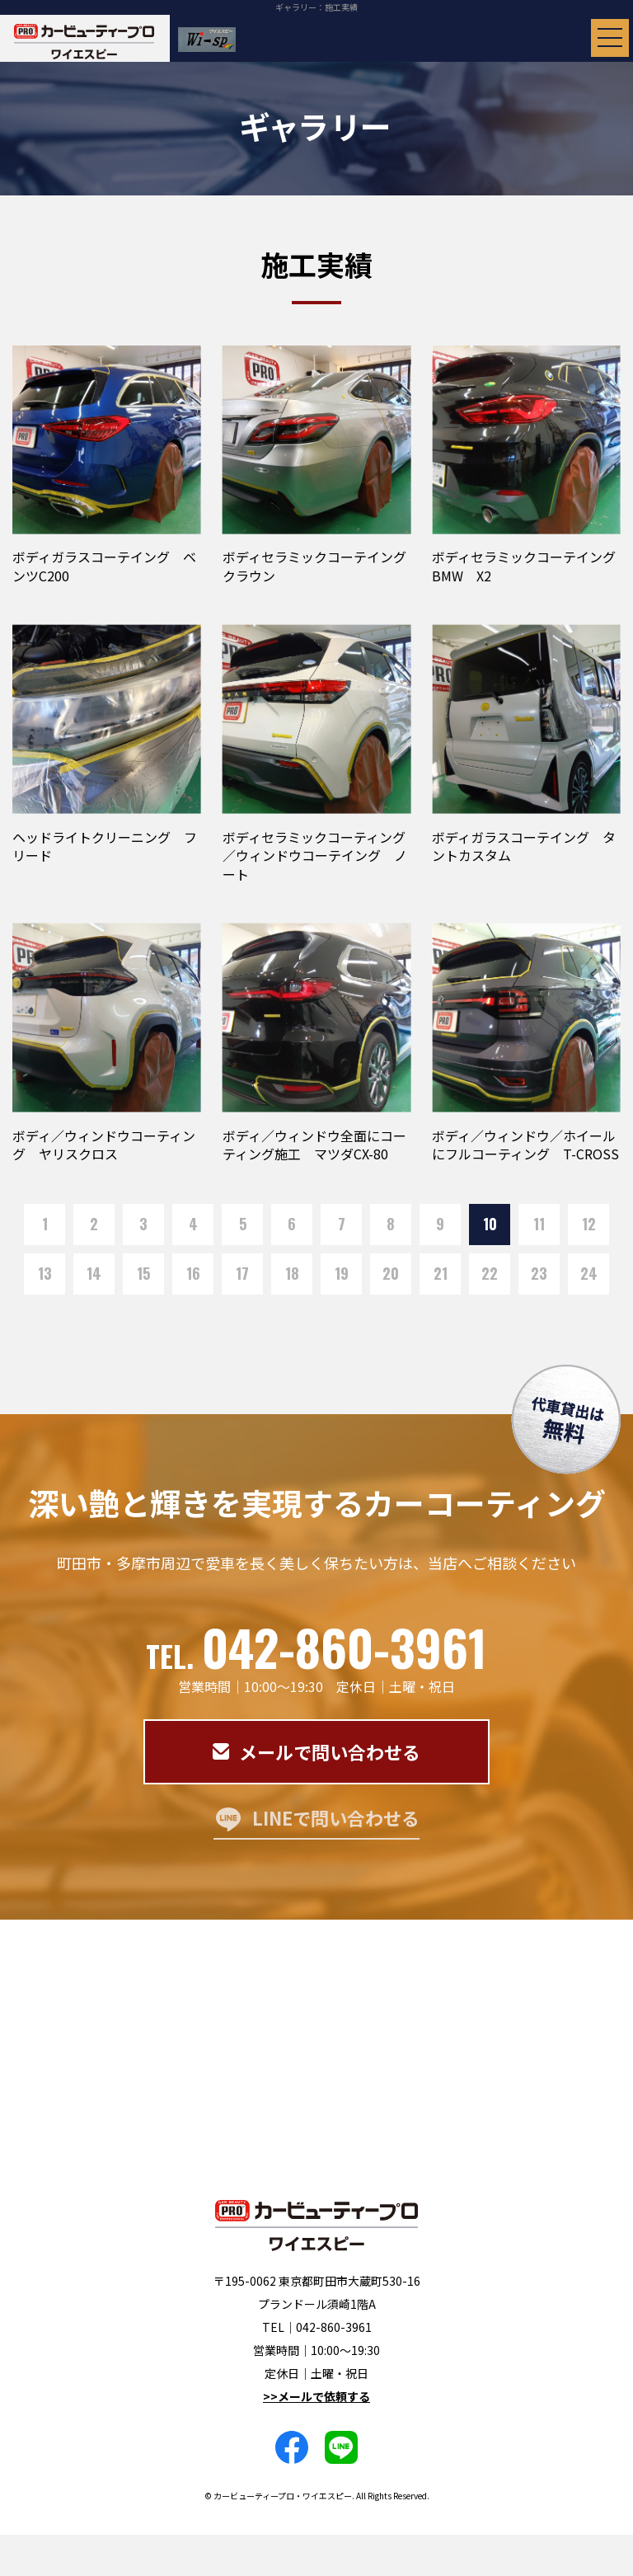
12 (589, 1223)
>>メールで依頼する (316, 2396)
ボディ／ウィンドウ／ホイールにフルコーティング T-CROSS (525, 1144)
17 (242, 1273)
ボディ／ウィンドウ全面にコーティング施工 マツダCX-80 (314, 1144)
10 (490, 1223)
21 (441, 1273)
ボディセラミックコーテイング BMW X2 (530, 566)
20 (390, 1273)
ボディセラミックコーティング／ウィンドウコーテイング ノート (315, 855)
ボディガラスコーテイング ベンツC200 (104, 566)
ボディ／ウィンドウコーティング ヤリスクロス (103, 1144)
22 (489, 1273)
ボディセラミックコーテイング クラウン (321, 566)
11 (539, 1223)
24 (589, 1273)
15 (143, 1273)
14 (94, 1273)
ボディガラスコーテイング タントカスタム (524, 846)
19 (342, 1273)
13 (45, 1273)
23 (539, 1273)
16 (193, 1273)
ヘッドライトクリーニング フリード (104, 846)
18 (292, 1273)
